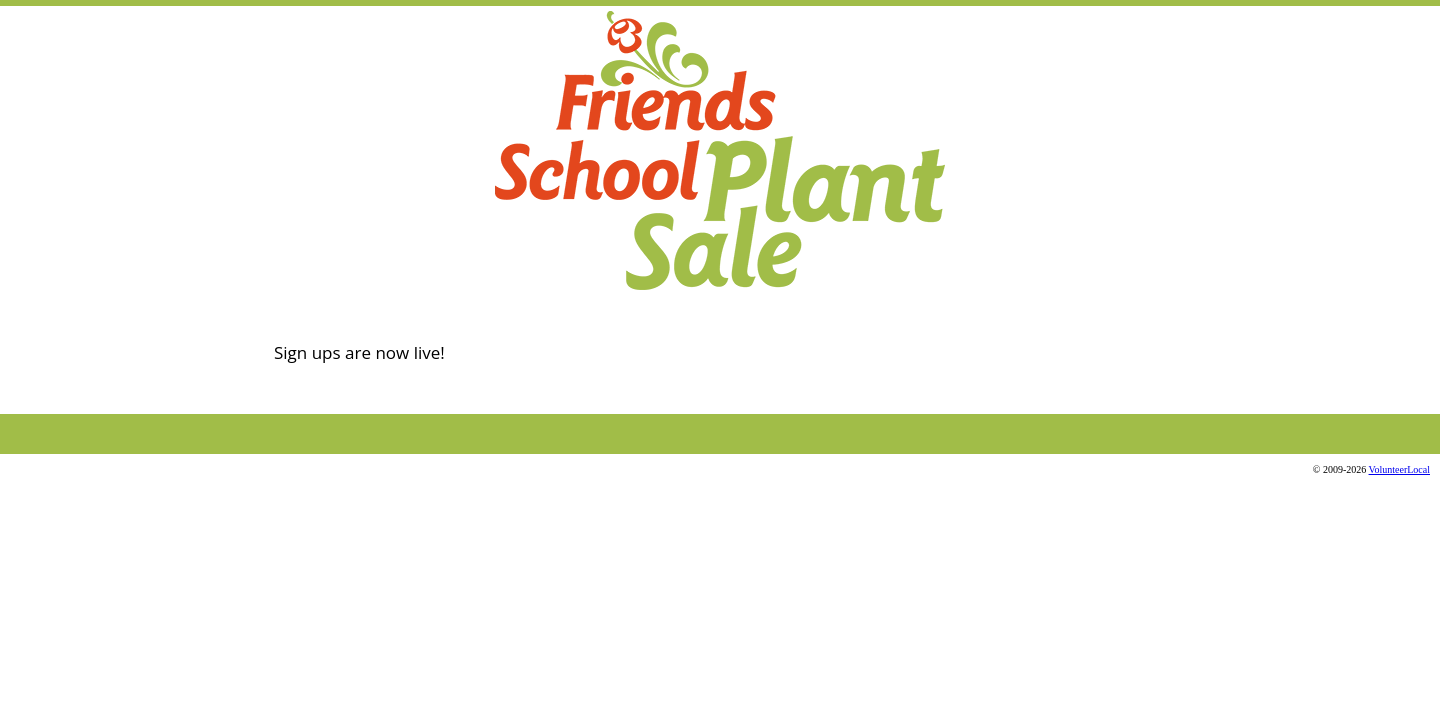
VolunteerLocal (1399, 469)
